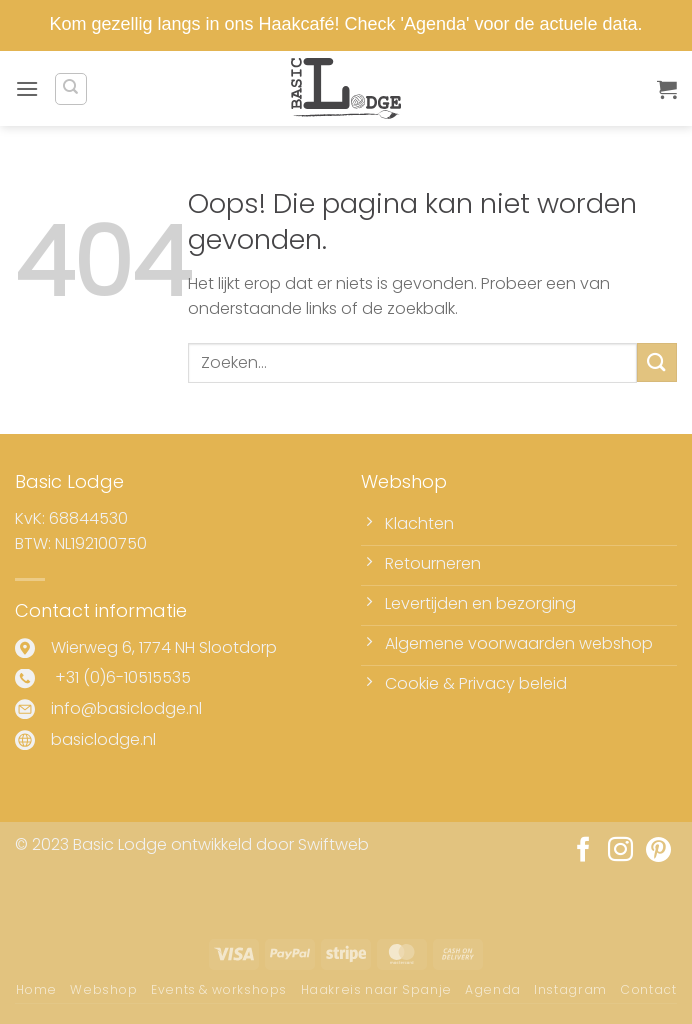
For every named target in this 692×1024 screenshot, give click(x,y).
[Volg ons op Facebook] (583, 851)
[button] (27, 88)
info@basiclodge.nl (126, 708)
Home (36, 989)
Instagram (570, 989)
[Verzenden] (657, 362)
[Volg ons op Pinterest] (658, 851)
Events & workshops (219, 989)
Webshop (103, 989)
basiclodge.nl (103, 739)
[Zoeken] (71, 89)
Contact (648, 989)
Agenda (493, 989)
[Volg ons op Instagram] (620, 851)
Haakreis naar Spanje (376, 989)
